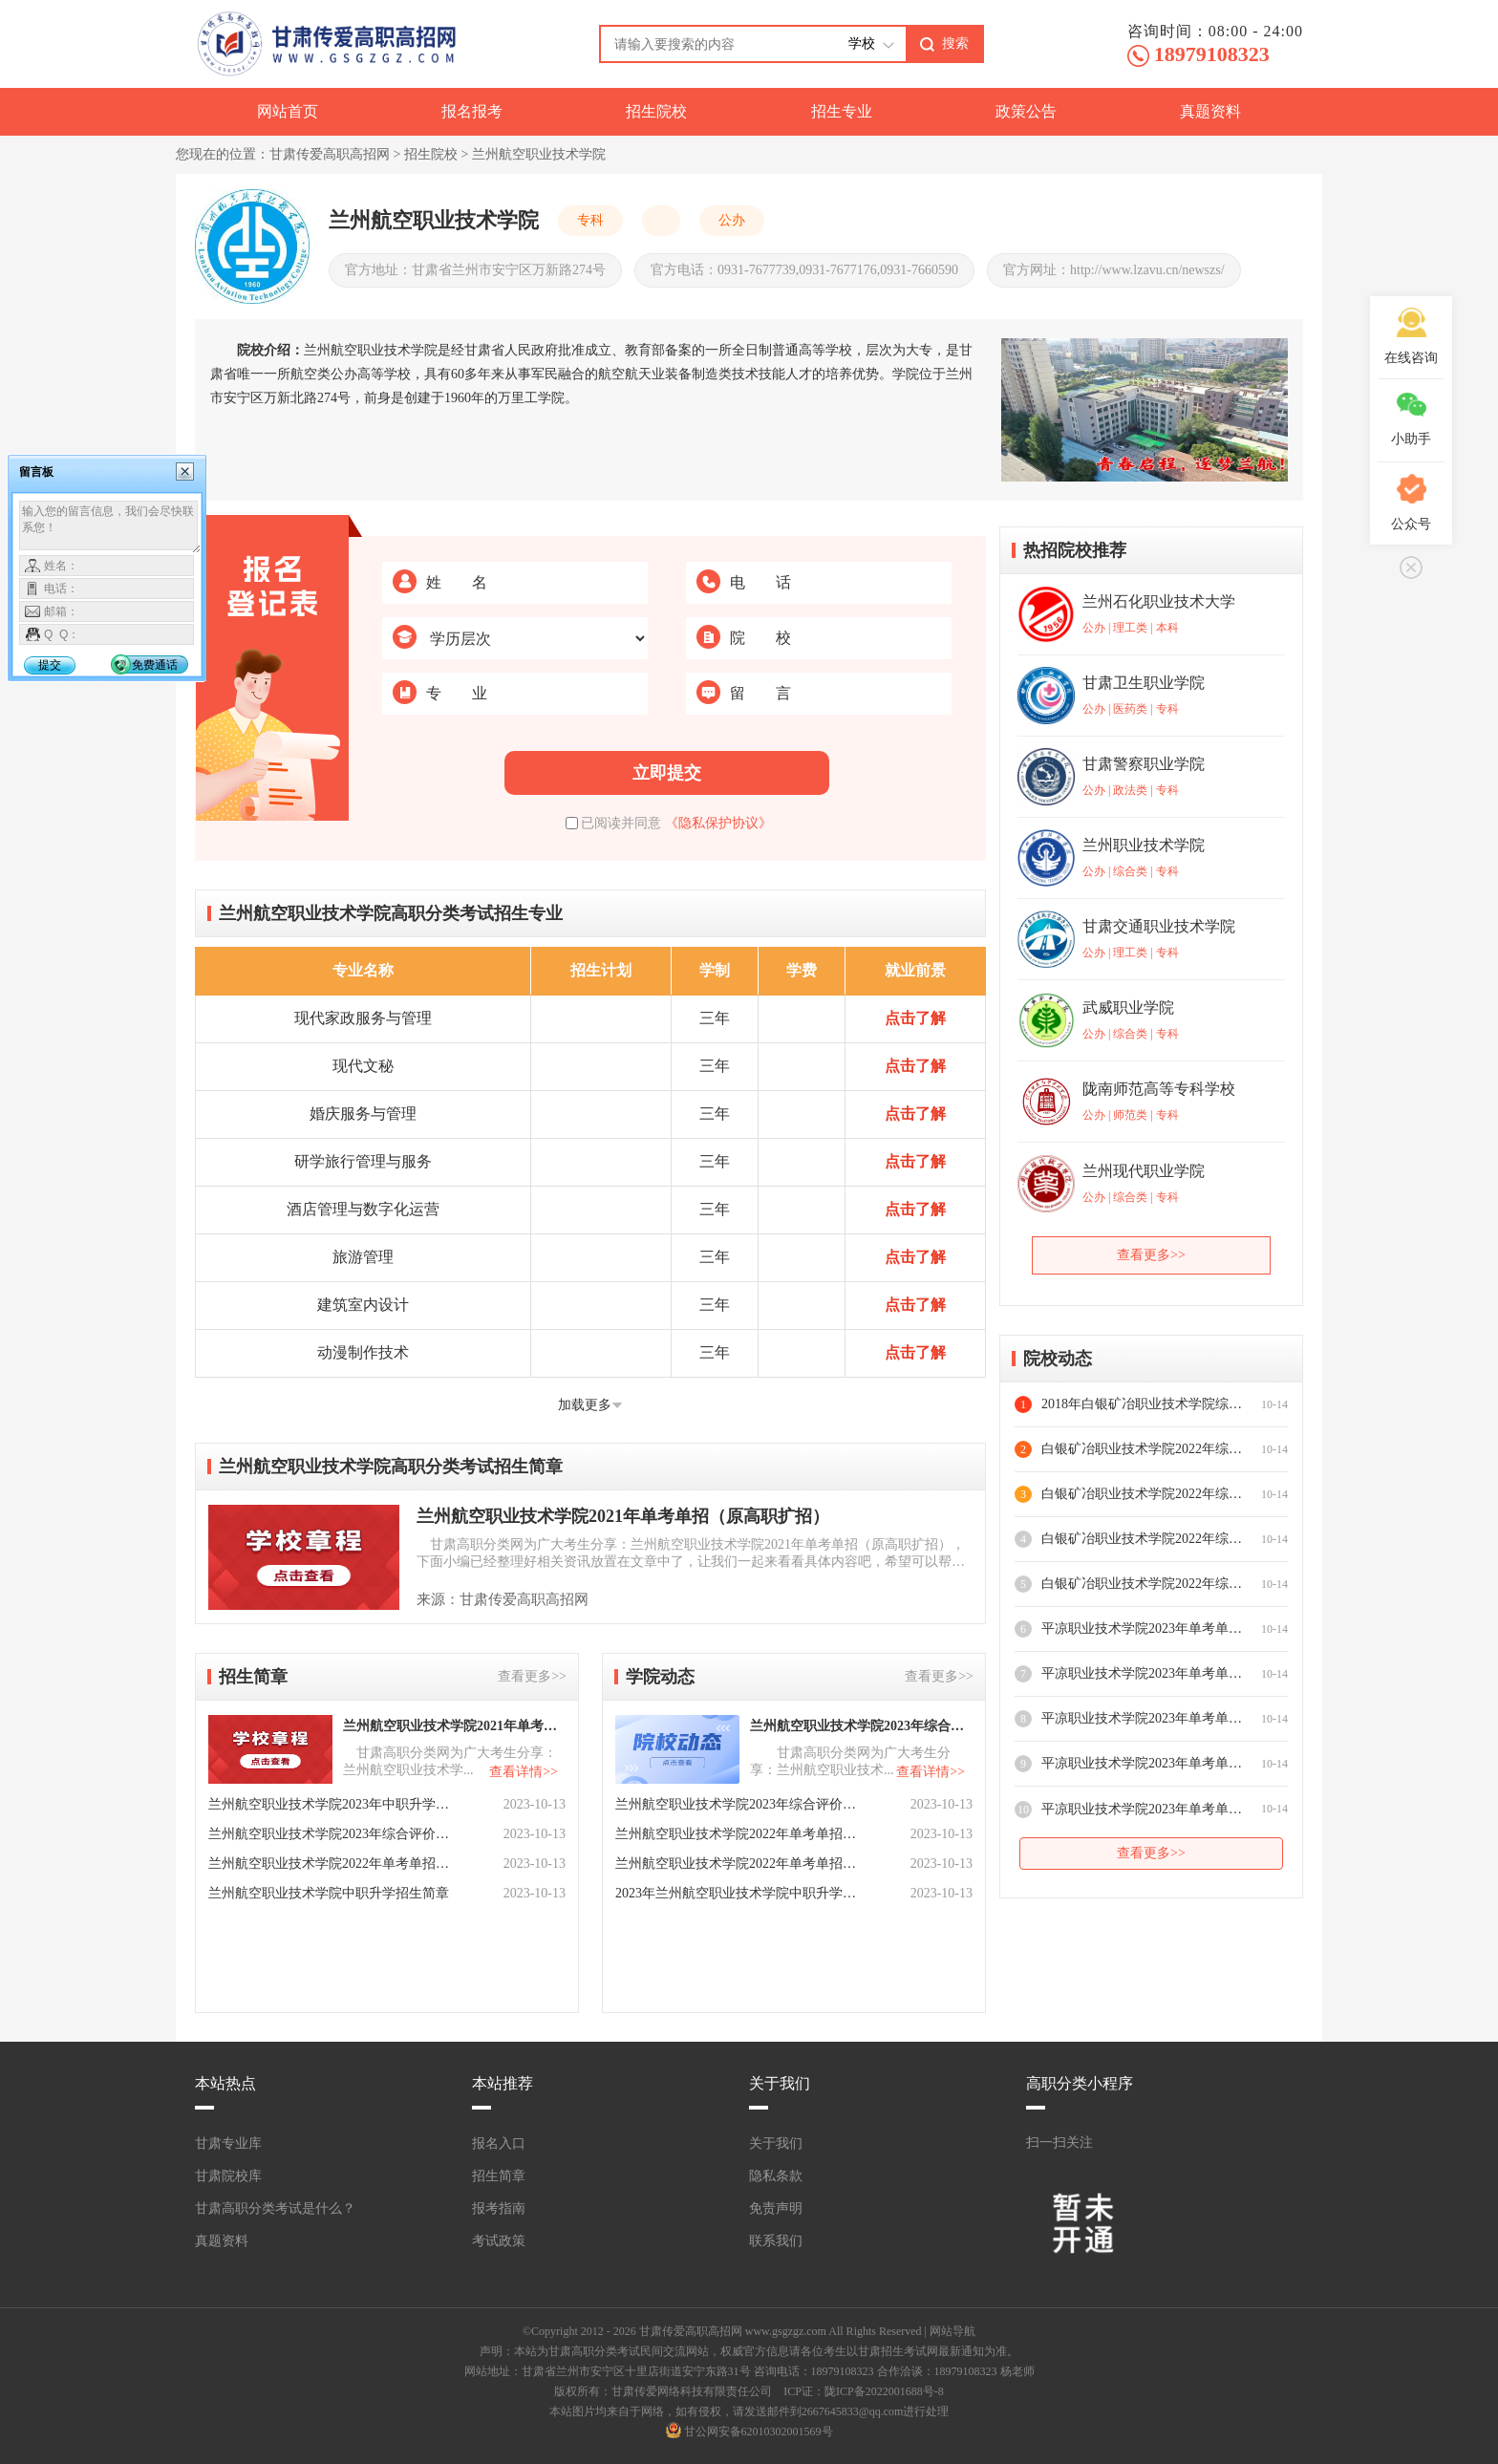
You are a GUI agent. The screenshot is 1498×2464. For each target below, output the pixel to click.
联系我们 (775, 2241)
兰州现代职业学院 (1143, 1171)
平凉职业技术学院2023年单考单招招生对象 (1141, 1763)
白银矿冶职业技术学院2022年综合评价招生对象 (1141, 1583)
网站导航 (952, 2331)
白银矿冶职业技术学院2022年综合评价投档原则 (1141, 1539)
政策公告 (1026, 111)
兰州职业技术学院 (1143, 845)
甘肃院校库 (228, 2176)
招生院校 (656, 111)
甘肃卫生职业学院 (1143, 683)
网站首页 (287, 111)
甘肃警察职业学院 (1143, 764)
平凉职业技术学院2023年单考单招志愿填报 (1141, 1628)
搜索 (955, 43)
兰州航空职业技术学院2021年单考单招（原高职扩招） (623, 1516)
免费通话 (155, 665)
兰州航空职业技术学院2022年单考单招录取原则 (737, 1834)
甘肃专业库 (228, 2143)
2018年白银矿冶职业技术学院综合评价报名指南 (1141, 1404)
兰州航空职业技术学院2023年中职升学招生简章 (330, 1804)
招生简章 (498, 2176)
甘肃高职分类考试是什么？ (275, 2208)
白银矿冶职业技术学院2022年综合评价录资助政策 (1141, 1449)
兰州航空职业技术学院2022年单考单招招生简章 (330, 1863)
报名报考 (472, 111)
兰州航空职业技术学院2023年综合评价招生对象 (737, 1804)
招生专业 (841, 111)
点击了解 (915, 1018)
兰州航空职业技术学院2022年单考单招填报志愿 (737, 1863)
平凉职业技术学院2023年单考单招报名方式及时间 (1141, 1718)
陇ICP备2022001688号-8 (884, 2391)
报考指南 (498, 2208)
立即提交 (666, 772)
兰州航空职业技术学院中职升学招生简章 (328, 1893)
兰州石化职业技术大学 (1158, 601)
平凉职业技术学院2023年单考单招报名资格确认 (1141, 1673)
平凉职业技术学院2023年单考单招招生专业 (1141, 1809)
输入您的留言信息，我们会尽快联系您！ (110, 527)
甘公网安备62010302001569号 (758, 2431)
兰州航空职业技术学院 (539, 154)
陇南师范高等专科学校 (1158, 1089)
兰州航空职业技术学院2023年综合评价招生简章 (330, 1834)
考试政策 (498, 2241)
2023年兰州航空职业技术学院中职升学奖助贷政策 (737, 1893)
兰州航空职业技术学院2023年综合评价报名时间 (860, 1726)
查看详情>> (523, 1772)
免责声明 (775, 2208)
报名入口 (498, 2143)
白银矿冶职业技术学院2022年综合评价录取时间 (1141, 1494)
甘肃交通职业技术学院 (1158, 926)
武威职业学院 (1128, 1007)
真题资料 (1210, 111)
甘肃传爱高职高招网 (329, 154)
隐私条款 (775, 2176)
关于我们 (775, 2143)
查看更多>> (532, 1676)
